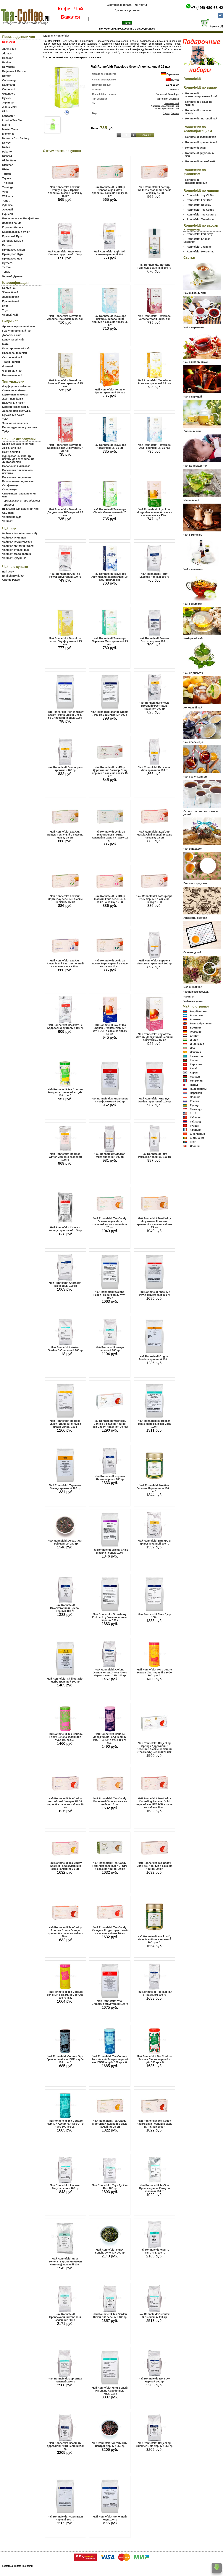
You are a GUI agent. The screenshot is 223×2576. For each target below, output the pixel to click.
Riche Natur (9, 160)
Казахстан (196, 1056)
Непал (194, 1084)
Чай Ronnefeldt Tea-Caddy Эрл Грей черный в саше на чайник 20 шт (154, 1865)
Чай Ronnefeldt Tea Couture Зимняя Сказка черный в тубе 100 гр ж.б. (154, 2059)
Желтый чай (10, 292)
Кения (194, 1060)
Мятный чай (191, 500)
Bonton (6, 75)
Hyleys (6, 98)
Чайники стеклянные (15, 549)
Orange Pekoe (11, 579)
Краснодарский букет (16, 231)
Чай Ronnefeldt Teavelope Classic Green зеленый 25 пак (109, 512)
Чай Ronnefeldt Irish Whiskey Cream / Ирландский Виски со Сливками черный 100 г (65, 714)
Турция (194, 1125)
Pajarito (7, 151)
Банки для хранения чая (18, 443)
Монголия (196, 1080)
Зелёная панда (11, 222)
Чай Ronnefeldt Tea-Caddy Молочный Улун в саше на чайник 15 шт (110, 1801)
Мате (5, 344)
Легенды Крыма (12, 240)
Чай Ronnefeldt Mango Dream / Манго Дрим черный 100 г (109, 713)
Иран (193, 1048)
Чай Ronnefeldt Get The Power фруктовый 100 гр (65, 575)
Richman (7, 164)
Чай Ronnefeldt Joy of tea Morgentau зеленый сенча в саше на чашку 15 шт (154, 512)
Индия (194, 1039)
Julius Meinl (9, 107)
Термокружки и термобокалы (21, 500)
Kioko (5, 111)
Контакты (141, 4)
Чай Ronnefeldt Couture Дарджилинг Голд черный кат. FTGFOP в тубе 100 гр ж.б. (110, 1738)
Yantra (6, 200)
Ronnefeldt (62, 35)
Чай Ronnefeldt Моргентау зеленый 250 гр (65, 2380)
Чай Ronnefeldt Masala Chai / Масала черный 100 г (110, 1551)
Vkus (5, 191)
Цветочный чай (12, 375)
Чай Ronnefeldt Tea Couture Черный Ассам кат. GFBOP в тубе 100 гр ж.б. (65, 2123)
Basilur (6, 62)
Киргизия (196, 1064)
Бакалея (70, 17)
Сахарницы (9, 489)
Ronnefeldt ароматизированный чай (201, 95)
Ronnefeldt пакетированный (196, 181)
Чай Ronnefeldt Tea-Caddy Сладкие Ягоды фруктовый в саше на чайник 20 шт (110, 1930)
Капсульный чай (13, 339)
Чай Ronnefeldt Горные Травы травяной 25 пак (110, 391)
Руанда (194, 1105)
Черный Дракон (12, 276)
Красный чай (10, 301)
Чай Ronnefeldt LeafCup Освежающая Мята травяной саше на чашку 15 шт (109, 191)
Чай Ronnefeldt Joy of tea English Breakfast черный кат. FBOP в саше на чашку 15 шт (110, 1029)
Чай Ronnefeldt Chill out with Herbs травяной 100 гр (65, 1680)
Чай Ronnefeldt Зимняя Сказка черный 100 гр (154, 640)
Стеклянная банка (13, 390)
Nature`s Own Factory (15, 138)
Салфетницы (10, 485)
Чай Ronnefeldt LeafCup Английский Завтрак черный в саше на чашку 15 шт (65, 963)
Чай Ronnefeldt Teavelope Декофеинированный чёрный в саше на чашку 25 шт (110, 320)
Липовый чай (192, 431)
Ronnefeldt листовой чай (201, 118)
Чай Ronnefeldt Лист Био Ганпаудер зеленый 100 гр (154, 266)
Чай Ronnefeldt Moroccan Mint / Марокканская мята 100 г (154, 1423)
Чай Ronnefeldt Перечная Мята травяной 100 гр (154, 769)
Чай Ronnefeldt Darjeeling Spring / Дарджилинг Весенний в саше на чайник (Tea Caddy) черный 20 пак (154, 1747)
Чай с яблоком (192, 603)
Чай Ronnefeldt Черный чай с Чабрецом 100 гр (154, 1993)
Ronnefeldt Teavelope (167, 94)
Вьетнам (195, 1027)
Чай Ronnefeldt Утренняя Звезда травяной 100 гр (65, 1487)
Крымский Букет (12, 236)
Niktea (6, 147)
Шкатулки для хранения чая (20, 508)
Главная (48, 35)
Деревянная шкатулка (16, 410)
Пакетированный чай (16, 348)
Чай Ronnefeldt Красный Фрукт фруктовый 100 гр (154, 1293)
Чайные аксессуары (196, 991)
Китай (175, 80)
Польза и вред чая (195, 883)
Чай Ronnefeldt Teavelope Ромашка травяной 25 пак (154, 382)
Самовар (8, 512)
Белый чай (9, 287)
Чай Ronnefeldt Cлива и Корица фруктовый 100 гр (65, 1229)
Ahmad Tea (9, 49)
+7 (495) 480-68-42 (207, 8)
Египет (194, 1035)
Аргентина (196, 1015)
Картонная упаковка (15, 394)
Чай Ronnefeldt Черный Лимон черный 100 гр (110, 1478)
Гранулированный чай (16, 330)
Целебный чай (192, 986)
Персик (175, 113)
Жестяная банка (12, 398)
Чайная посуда (11, 516)
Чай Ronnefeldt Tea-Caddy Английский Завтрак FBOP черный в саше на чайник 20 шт (65, 1803)
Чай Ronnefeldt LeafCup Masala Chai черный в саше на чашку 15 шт (154, 834)
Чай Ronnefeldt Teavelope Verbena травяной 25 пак (154, 317)
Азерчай (7, 209)
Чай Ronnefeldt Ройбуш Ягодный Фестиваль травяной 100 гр (154, 705)
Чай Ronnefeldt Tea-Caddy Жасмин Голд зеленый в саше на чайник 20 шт (65, 1865)
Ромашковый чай (194, 292)
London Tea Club (12, 120)
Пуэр (5, 305)
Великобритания (200, 1023)
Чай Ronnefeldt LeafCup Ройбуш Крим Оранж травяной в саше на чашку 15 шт (65, 191)
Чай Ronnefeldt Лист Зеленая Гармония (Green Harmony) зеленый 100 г (65, 2261)
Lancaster (8, 115)
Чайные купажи (193, 1001)
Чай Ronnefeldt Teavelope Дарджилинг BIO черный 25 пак (65, 512)
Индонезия (197, 1043)
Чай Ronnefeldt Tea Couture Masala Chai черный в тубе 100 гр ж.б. (154, 1672)
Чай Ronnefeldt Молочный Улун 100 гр (110, 2518)
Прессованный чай (14, 352)
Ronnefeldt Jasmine (199, 246)
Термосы (8, 504)
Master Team (10, 129)
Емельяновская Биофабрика (21, 218)
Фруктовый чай (12, 370)
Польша (195, 1097)
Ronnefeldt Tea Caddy (200, 209)
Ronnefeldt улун (195, 147)
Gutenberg (8, 93)
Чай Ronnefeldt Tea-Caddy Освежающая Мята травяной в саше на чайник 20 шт (109, 1223)
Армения (195, 1019)
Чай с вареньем (193, 327)
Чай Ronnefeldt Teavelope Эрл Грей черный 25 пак (154, 446)
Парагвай (196, 1092)
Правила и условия (127, 10)
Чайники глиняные (14, 537)
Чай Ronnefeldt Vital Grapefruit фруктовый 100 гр (110, 2002)
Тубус (6, 431)
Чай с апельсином (195, 776)
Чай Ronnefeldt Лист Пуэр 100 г (154, 1616)
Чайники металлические (18, 545)
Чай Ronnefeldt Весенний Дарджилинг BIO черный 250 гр (65, 2446)
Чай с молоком (193, 534)
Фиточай (7, 366)
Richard (7, 156)
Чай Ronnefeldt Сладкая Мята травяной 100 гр (109, 1155)
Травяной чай (11, 361)
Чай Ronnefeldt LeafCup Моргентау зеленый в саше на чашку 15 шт (65, 899)
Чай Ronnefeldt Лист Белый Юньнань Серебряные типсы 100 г (109, 2390)
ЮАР (193, 1142)
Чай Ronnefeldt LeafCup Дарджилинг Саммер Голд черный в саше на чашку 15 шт (110, 772)
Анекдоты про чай (195, 917)
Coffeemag (9, 80)
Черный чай (10, 314)
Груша (166, 113)
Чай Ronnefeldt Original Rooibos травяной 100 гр (154, 1358)
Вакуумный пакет (13, 402)
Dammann (8, 84)
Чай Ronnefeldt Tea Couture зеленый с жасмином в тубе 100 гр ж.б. (65, 1994)
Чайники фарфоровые (16, 553)
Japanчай (8, 102)
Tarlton (6, 173)
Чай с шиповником (195, 362)
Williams (7, 196)
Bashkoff (7, 57)
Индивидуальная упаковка (19, 427)
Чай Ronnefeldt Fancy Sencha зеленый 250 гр (110, 2251)
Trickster (7, 182)
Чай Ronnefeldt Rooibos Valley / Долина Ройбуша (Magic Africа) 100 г (65, 1423)
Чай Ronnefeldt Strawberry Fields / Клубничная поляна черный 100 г (109, 1617)
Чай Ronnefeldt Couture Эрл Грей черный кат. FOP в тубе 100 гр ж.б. (65, 2059)
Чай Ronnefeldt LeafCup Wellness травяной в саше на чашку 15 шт (154, 190)
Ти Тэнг (7, 267)
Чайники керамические (17, 541)
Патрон (7, 245)
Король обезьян (12, 227)
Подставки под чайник (16, 477)
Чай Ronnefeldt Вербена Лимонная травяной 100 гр (154, 962)
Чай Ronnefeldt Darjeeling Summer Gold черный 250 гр (154, 2444)
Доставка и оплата (119, 4)
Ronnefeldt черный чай (200, 161)
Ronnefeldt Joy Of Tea (200, 195)
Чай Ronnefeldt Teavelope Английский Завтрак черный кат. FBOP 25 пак (109, 576)
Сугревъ (7, 263)
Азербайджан (198, 1011)
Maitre (6, 124)
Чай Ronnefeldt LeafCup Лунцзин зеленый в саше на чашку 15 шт (65, 834)
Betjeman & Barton (14, 71)
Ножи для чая (11, 451)
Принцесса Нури (12, 254)
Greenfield (8, 89)
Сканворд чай (192, 952)
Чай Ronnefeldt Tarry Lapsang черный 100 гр (154, 575)
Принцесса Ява (12, 258)
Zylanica (7, 205)
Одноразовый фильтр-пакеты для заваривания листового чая (18, 459)
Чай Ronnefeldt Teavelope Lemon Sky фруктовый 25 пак (65, 641)
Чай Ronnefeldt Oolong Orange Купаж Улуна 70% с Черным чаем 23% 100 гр (110, 1672)
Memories (8, 133)
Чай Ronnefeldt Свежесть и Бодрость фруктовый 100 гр (65, 1026)
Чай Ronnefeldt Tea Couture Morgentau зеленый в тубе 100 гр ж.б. (65, 1092)
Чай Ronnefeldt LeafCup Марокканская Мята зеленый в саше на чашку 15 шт (109, 836)
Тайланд (195, 1121)
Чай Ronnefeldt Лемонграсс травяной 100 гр (65, 769)
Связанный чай (12, 357)
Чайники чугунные (14, 558)
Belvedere (8, 66)
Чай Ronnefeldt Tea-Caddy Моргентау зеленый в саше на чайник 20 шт (109, 2123)
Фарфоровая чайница (16, 386)
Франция (195, 1129)
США (193, 1113)
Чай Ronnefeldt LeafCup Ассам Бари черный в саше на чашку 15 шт (110, 963)
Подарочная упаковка (16, 466)
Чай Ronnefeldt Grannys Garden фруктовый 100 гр (154, 1100)
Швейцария (197, 1133)
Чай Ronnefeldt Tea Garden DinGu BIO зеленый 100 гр (110, 2316)
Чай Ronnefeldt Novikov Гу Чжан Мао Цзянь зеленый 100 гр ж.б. (154, 1939)
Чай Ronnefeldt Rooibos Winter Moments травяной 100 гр (65, 1156)
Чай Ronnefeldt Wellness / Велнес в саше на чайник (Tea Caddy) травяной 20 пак (110, 1423)
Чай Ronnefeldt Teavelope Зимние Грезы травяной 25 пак (65, 383)
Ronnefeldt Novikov (199, 204)
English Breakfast (13, 575)
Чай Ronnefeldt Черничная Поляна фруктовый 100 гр (65, 253)
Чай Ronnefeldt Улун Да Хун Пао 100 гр (110, 2187)
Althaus (7, 53)
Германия (172, 74)
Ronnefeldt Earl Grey (200, 234)
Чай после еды (193, 742)
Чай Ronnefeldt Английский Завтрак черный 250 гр (109, 2444)
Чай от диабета (193, 672)
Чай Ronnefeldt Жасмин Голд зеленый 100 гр (65, 2187)
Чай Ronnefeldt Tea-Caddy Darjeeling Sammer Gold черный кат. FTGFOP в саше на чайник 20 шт (154, 1803)
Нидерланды (198, 1088)
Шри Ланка (197, 1137)
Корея (194, 1072)
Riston (6, 169)
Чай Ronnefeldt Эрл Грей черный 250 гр (154, 2380)
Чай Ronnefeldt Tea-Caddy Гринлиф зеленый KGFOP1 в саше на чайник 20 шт (109, 1865)
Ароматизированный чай (18, 326)
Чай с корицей (192, 396)
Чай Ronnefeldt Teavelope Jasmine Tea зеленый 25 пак (65, 317)
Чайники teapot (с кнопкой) (19, 533)
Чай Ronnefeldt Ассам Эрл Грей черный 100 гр (65, 1542)
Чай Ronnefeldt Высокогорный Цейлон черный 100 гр (65, 1608)
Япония (195, 1146)
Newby (6, 142)
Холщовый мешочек (15, 423)
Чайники (7, 521)
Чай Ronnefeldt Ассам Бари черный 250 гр (65, 2518)
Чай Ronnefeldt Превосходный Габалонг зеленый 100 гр (65, 2317)
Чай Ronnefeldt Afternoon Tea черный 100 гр (65, 1284)
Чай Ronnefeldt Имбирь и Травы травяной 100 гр (154, 1542)
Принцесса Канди (13, 249)
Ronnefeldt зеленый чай (200, 136)
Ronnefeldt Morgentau (200, 251)
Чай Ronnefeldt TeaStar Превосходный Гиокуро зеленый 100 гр (154, 2188)
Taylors (6, 178)
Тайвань (195, 1117)
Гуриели (7, 213)
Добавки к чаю (11, 335)
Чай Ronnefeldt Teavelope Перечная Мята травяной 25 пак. (110, 641)
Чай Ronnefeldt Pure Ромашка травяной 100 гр (154, 1155)
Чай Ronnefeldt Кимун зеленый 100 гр (110, 1349)
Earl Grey (8, 571)
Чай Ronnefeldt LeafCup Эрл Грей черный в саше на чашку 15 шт (154, 899)
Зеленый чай (10, 296)
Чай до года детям (195, 465)
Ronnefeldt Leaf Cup (199, 200)
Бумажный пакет (13, 414)
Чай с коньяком (193, 569)
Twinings (7, 187)
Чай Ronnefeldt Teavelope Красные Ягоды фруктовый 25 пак (65, 447)
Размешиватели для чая (17, 481)
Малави (195, 1076)
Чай (78, 8)
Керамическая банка (15, 406)
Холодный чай (192, 707)
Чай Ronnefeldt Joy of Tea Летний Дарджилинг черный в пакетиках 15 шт (154, 1037)
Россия (194, 1101)
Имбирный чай (193, 638)
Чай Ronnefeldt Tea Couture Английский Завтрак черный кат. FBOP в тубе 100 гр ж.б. (109, 2059)
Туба (5, 419)
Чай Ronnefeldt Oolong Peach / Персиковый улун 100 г (109, 1294)
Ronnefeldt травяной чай (201, 142)
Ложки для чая (11, 447)
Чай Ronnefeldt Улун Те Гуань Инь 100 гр (154, 2251)
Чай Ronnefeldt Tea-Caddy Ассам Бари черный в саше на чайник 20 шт (154, 2123)
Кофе (64, 8)
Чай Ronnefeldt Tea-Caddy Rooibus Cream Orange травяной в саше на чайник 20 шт (65, 1932)
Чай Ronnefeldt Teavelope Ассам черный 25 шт (110, 446)
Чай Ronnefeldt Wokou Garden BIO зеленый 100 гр (65, 1349)
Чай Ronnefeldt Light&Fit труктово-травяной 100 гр (109, 253)
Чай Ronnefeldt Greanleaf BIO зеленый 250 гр (154, 2316)
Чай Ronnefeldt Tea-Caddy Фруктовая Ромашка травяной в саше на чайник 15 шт (154, 1223)
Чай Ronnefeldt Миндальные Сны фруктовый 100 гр (109, 1100)
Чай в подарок (192, 848)
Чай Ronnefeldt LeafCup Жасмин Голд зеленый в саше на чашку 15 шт (109, 899)
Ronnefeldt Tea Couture (201, 214)
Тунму (6, 271)
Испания (195, 1052)
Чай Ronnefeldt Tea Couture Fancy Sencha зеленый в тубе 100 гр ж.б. (65, 1737)
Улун (5, 310)
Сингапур (196, 1109)
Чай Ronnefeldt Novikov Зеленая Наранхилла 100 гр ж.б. (154, 1488)
